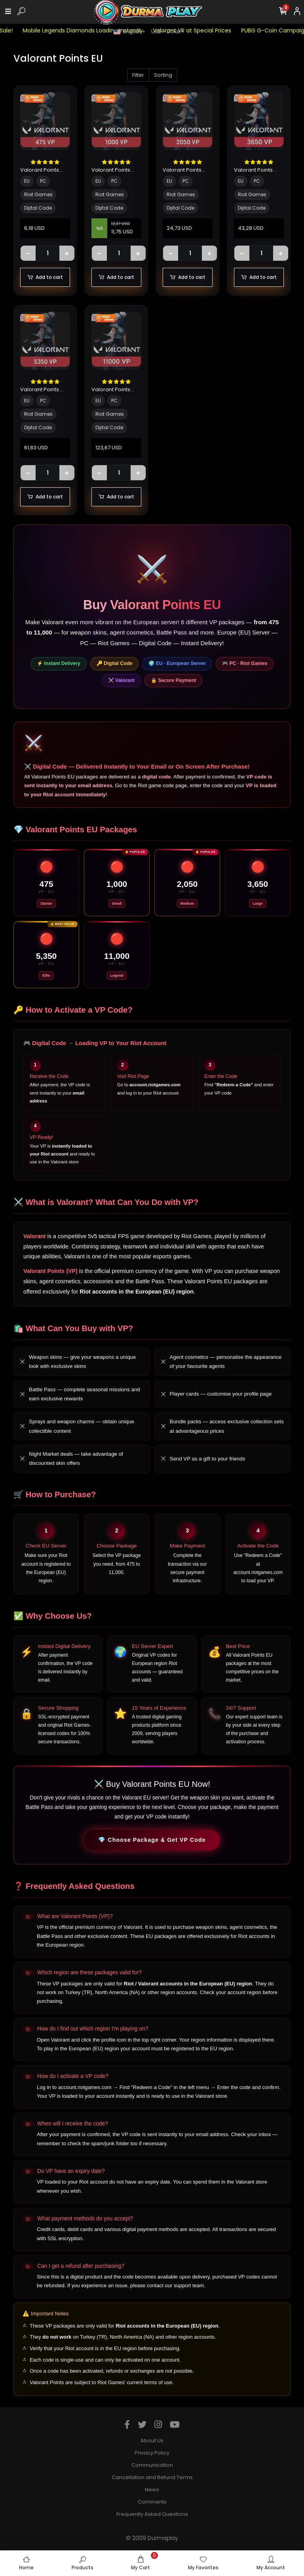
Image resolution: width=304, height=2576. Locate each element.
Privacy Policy (152, 2453)
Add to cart (45, 277)
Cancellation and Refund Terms (152, 2477)
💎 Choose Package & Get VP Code (151, 1840)
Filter (138, 75)
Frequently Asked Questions (152, 2514)
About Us (152, 2440)
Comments (152, 2502)
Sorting (163, 75)
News (152, 2489)
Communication (152, 2465)
